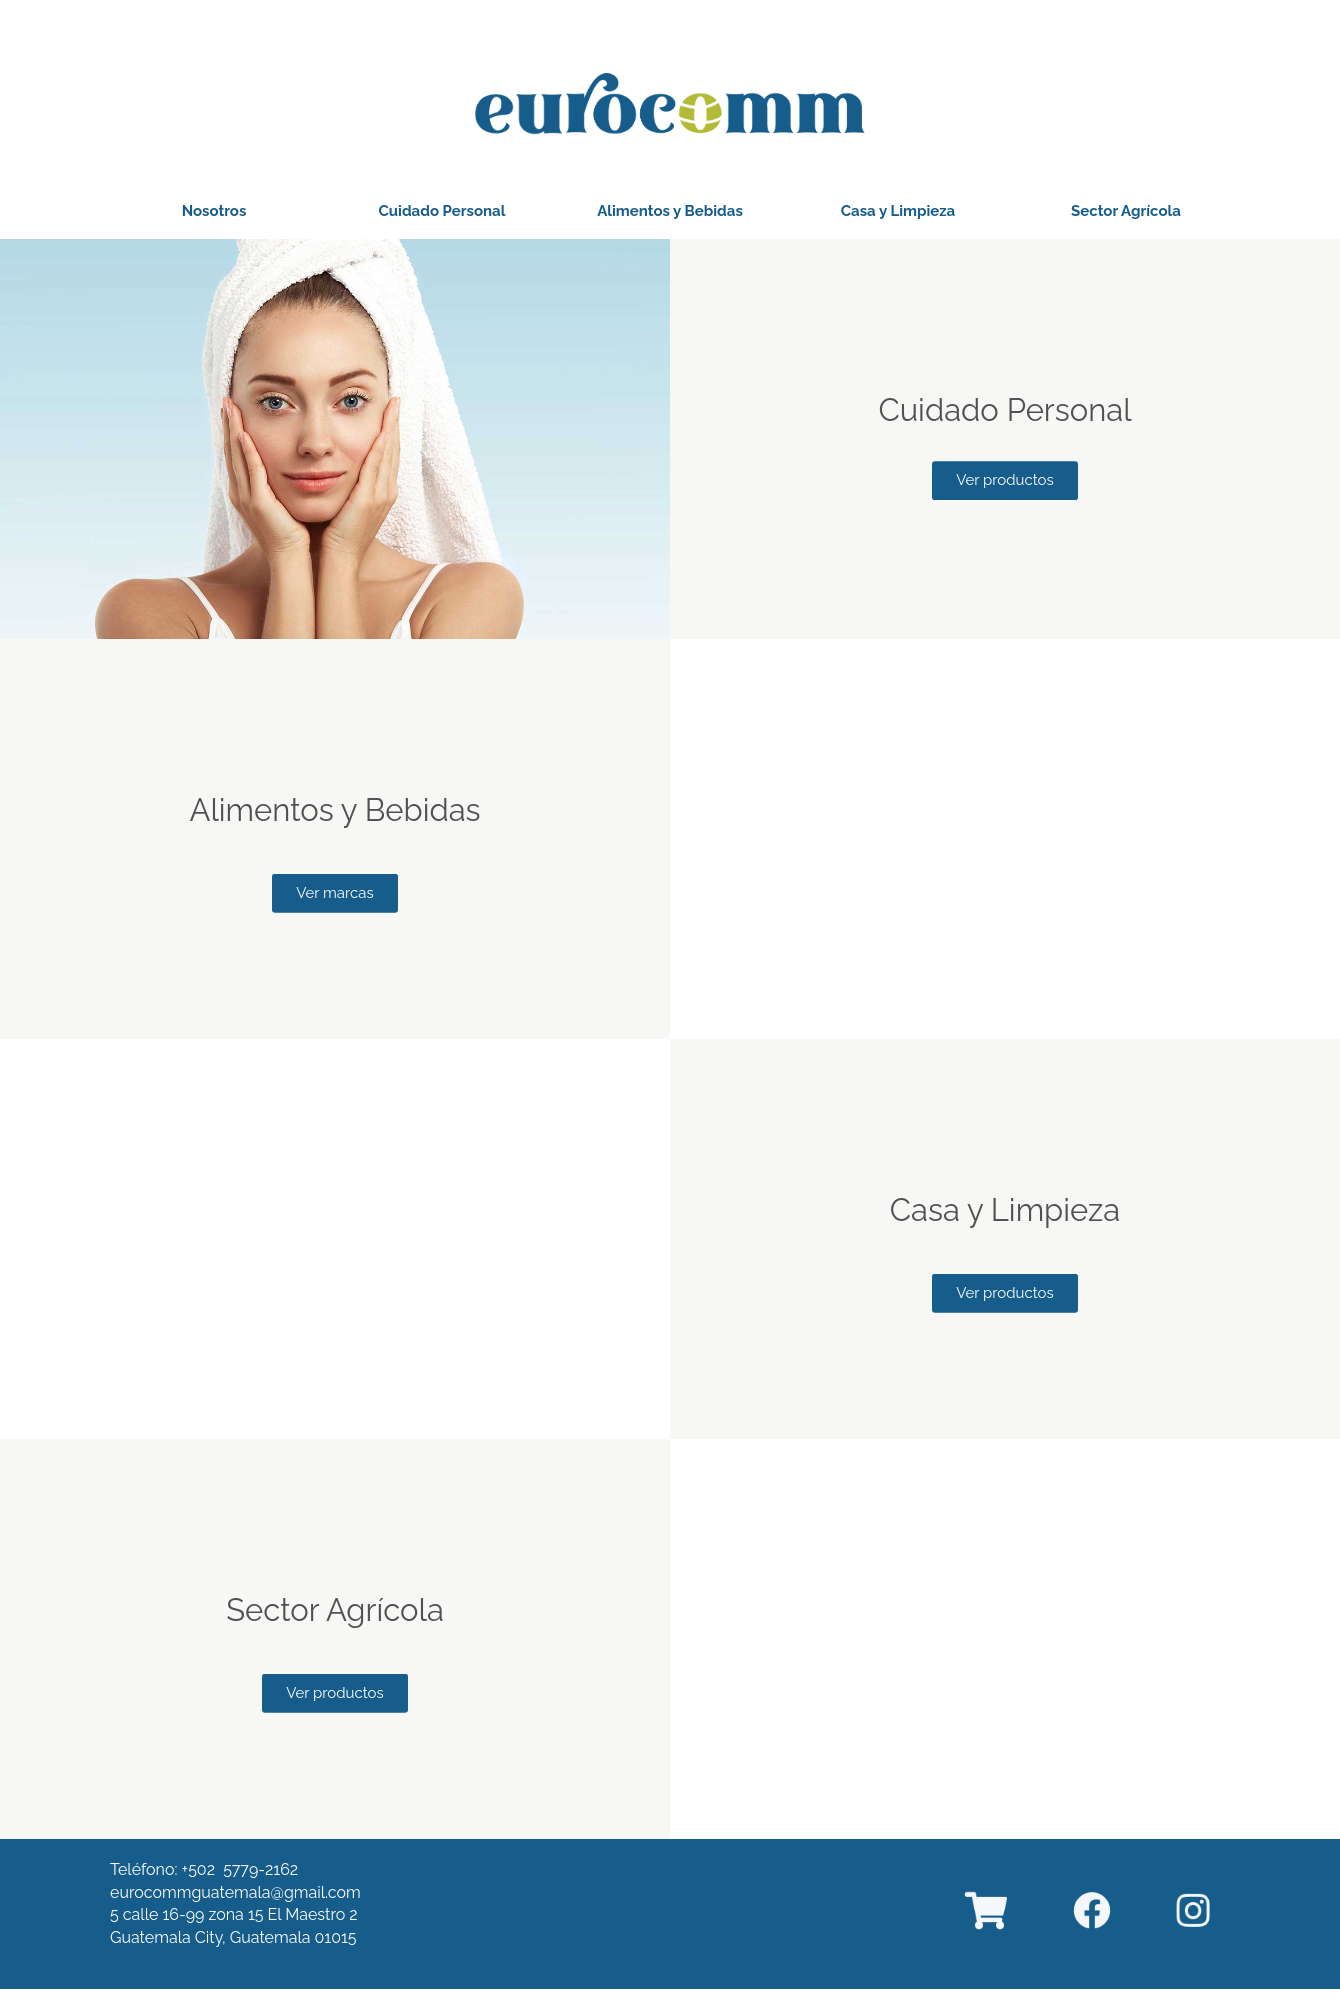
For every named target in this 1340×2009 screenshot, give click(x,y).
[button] (214, 211)
